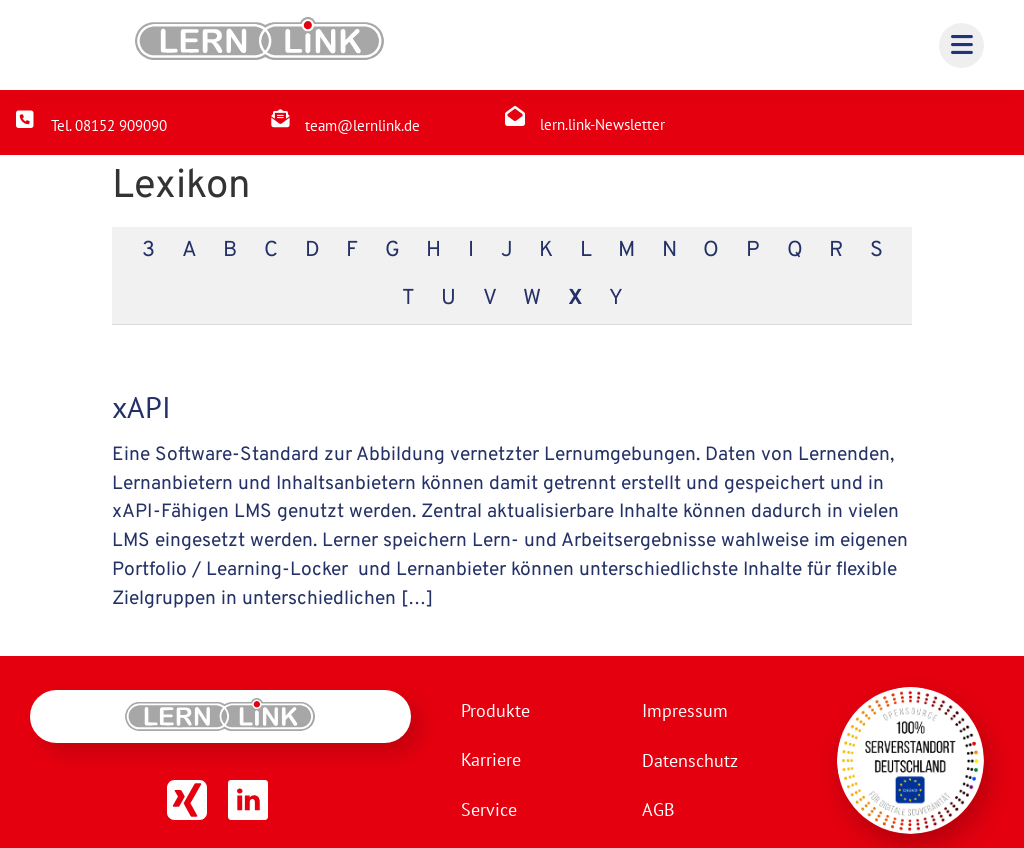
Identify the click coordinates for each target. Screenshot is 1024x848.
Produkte (495, 710)
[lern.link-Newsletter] (515, 116)
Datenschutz (688, 760)
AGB (656, 810)
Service (489, 810)
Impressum (683, 710)
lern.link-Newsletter (602, 124)
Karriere (491, 760)
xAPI (141, 406)
